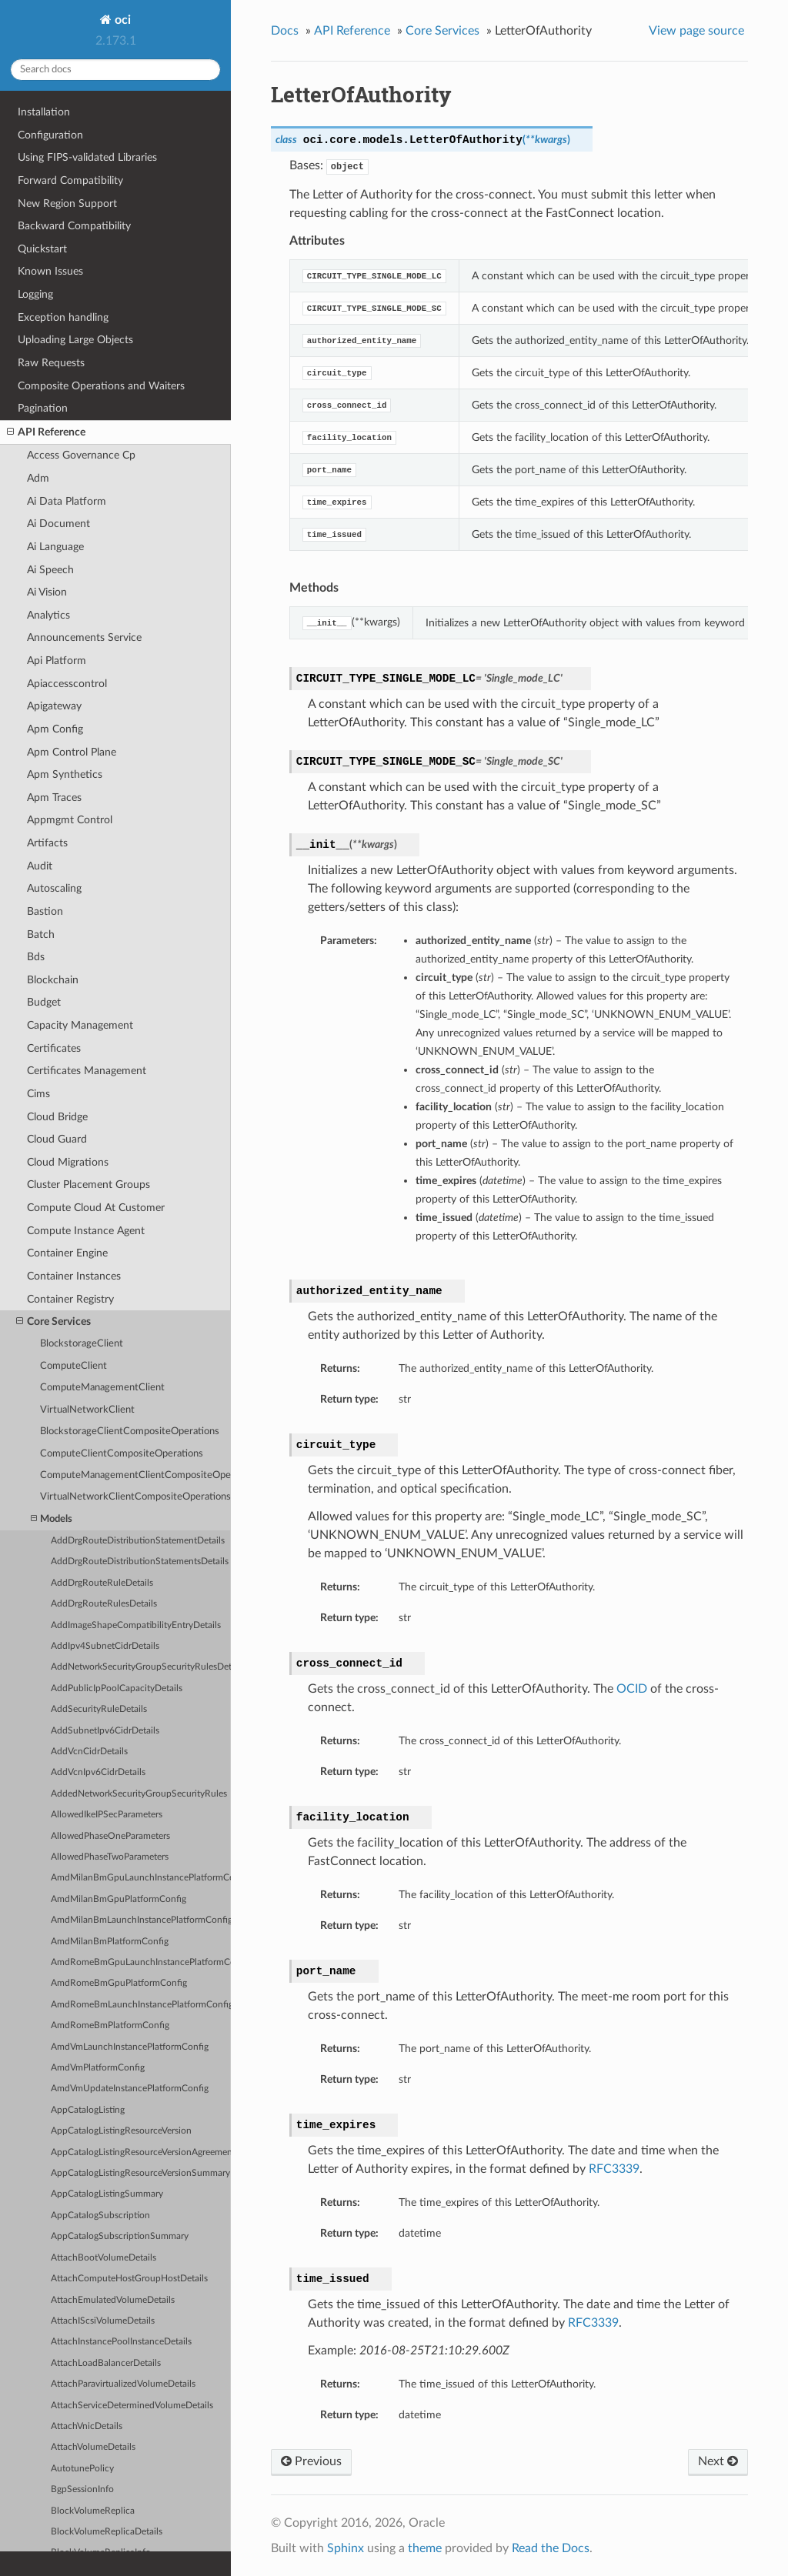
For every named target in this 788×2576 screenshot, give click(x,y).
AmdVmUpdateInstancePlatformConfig (130, 2088)
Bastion (45, 911)
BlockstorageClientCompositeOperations (129, 1431)
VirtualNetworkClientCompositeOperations (135, 1497)
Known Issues (50, 271)
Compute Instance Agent (86, 1230)
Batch (41, 934)
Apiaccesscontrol (67, 683)
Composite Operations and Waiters (101, 386)
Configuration (50, 135)
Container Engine (67, 1253)
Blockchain (52, 980)
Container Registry (70, 1299)
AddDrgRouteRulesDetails (104, 1604)
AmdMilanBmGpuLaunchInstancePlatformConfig (141, 1878)
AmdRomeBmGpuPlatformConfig (119, 1983)
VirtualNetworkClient (87, 1410)
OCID (631, 1689)
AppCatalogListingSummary (107, 2194)
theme (425, 2548)
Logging (35, 294)
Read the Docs (550, 2548)
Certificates (54, 1048)
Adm (38, 478)
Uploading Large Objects (75, 339)
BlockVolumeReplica (93, 2511)
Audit (39, 866)
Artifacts (47, 843)
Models (51, 1519)
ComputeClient (73, 1366)
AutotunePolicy (82, 2468)
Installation (44, 112)
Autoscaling (54, 888)
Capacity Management (80, 1025)
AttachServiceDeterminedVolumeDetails (132, 2405)
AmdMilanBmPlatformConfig (110, 1941)
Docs (285, 31)
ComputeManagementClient (102, 1388)
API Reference (46, 432)
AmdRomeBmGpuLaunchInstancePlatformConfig (141, 1962)
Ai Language (55, 546)
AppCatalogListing (88, 2110)
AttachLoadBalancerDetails (106, 2363)
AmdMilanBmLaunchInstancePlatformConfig (141, 1920)
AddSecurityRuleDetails (99, 1709)
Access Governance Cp (81, 455)
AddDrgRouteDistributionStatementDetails (138, 1541)
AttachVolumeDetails (93, 2447)
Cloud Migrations (68, 1162)
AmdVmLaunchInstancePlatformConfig (130, 2047)
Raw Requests (51, 363)
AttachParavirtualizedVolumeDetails (123, 2384)
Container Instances (74, 1276)
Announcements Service (84, 637)
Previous (311, 2461)
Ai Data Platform (66, 501)
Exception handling (63, 317)
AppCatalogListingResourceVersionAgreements (141, 2152)
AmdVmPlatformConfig (98, 2068)
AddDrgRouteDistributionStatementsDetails (140, 1561)
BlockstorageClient (81, 1344)
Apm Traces (54, 797)
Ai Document (58, 523)
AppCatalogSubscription (100, 2215)
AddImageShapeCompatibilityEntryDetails (136, 1625)
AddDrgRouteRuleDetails (102, 1583)
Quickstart (42, 249)
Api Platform (56, 660)
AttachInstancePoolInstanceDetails (121, 2341)
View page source (696, 31)
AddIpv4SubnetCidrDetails (105, 1646)
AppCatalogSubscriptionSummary (120, 2236)
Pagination (43, 408)
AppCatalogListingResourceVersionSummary (140, 2173)
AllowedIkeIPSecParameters (106, 1814)
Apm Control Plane (71, 752)
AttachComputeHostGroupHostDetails (129, 2278)
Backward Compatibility (74, 226)
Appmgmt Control (69, 820)
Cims (38, 1093)
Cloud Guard (57, 1139)
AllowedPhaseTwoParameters (110, 1857)
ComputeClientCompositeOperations (121, 1454)
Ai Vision (47, 592)
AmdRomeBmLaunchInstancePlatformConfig (141, 2004)
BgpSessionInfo (82, 2489)
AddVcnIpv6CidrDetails (98, 1772)
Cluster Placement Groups (88, 1184)
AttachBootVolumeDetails (103, 2258)
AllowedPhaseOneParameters (110, 1836)
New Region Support (67, 203)
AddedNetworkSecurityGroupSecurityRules (139, 1794)
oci (121, 20)
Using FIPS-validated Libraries (87, 157)
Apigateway (54, 706)
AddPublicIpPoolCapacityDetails (116, 1688)
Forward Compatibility (70, 180)
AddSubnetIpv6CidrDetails (105, 1731)
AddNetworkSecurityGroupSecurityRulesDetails (141, 1667)
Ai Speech (50, 570)
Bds (36, 957)
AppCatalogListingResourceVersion (121, 2131)
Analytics (48, 615)
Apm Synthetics (64, 774)
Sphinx (345, 2548)
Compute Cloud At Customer (96, 1207)
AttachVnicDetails (86, 2426)
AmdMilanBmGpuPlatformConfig (118, 1899)
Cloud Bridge (57, 1117)
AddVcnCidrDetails (89, 1751)
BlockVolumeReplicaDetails (106, 2532)
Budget (44, 1002)
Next (718, 2461)
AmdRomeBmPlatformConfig (110, 2025)
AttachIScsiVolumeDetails (103, 2321)
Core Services (53, 1322)
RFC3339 (614, 2169)
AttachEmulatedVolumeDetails (113, 2300)
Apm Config (55, 729)
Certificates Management (86, 1070)
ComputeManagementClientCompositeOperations (135, 1475)
